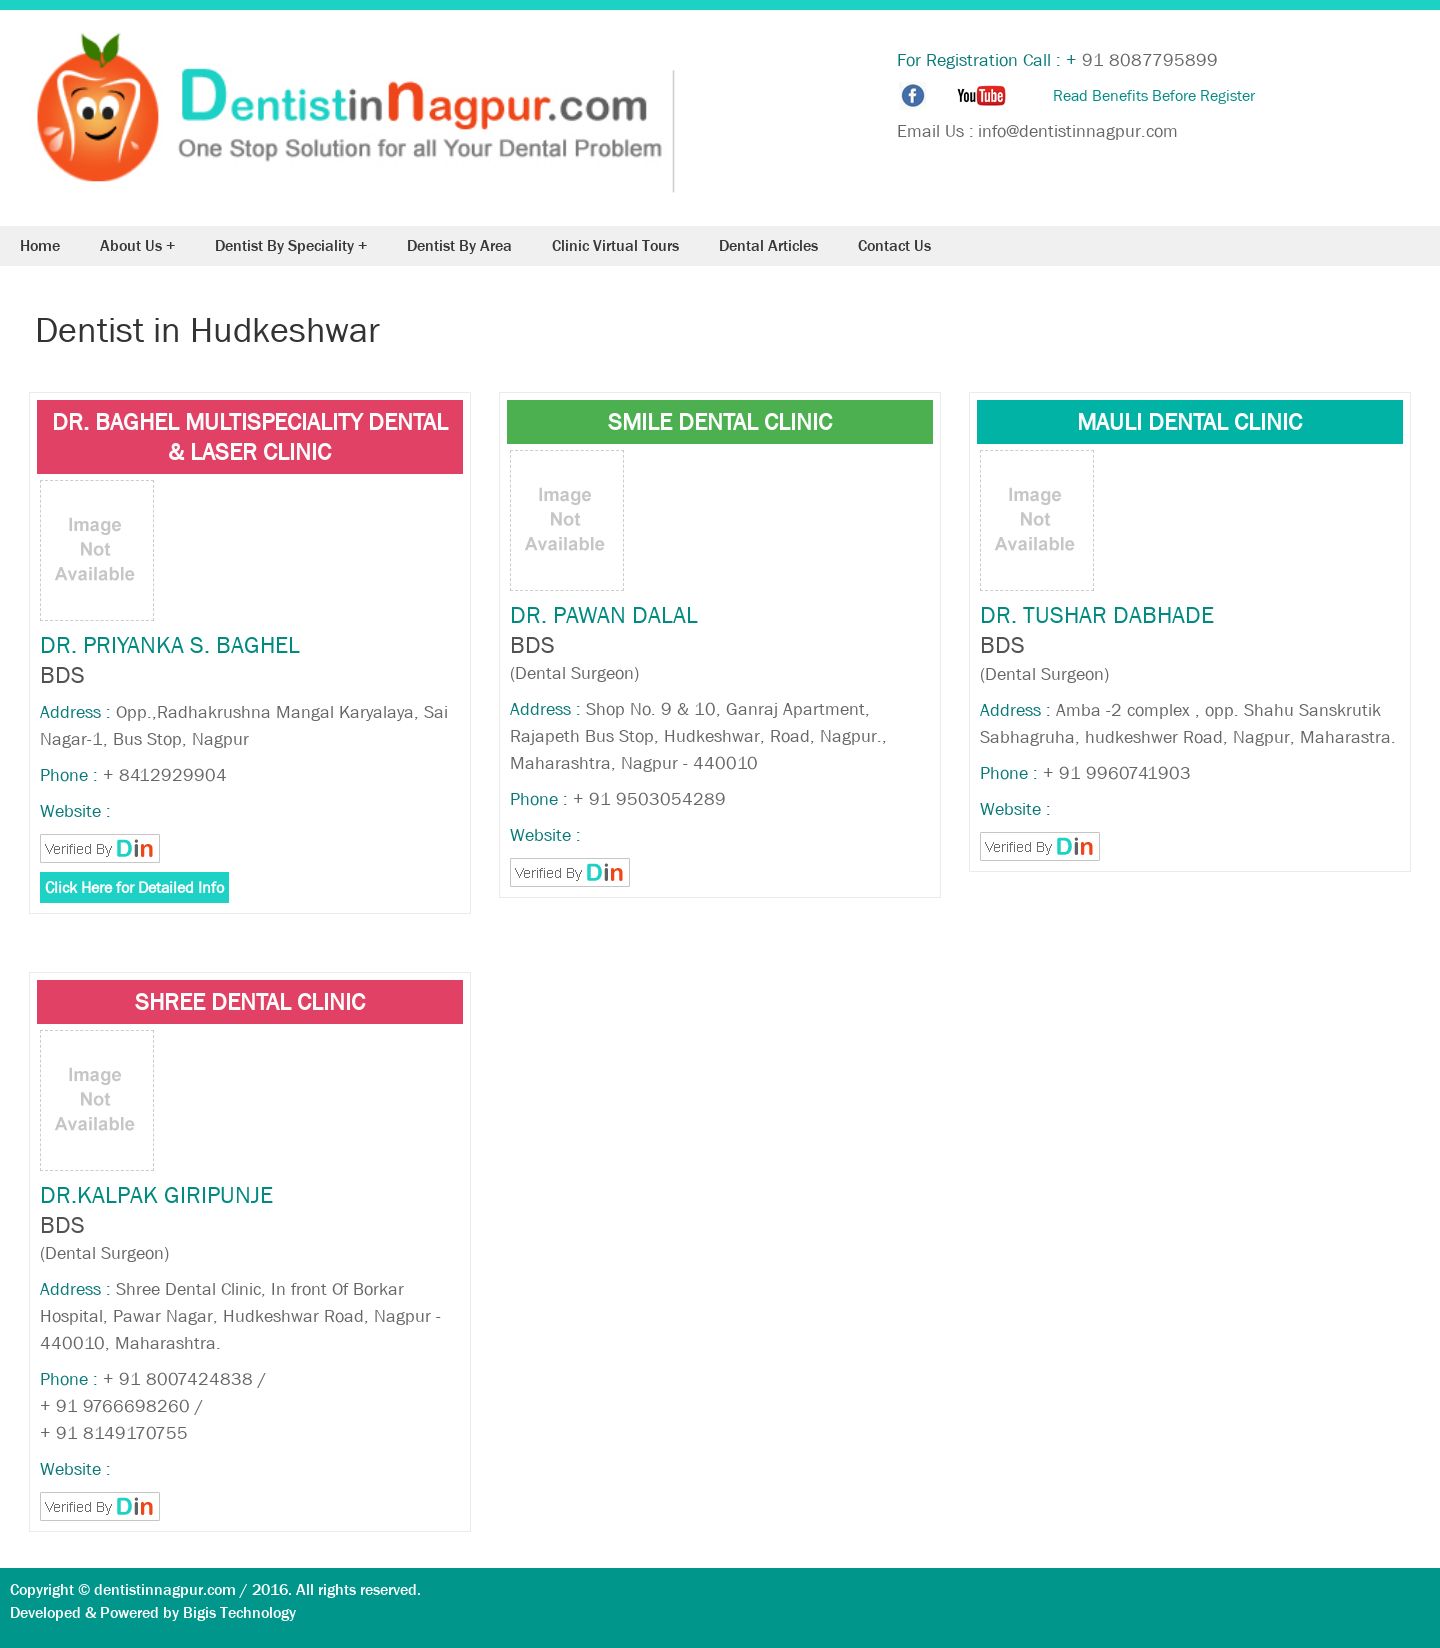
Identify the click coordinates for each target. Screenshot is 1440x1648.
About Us (131, 245)
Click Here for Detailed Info (134, 887)
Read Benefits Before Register (1154, 95)
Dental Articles (768, 245)
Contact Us (894, 245)
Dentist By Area (459, 245)
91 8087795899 (1150, 60)
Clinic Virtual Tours (615, 245)
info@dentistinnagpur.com (1078, 131)
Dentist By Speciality (284, 245)
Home (40, 245)
